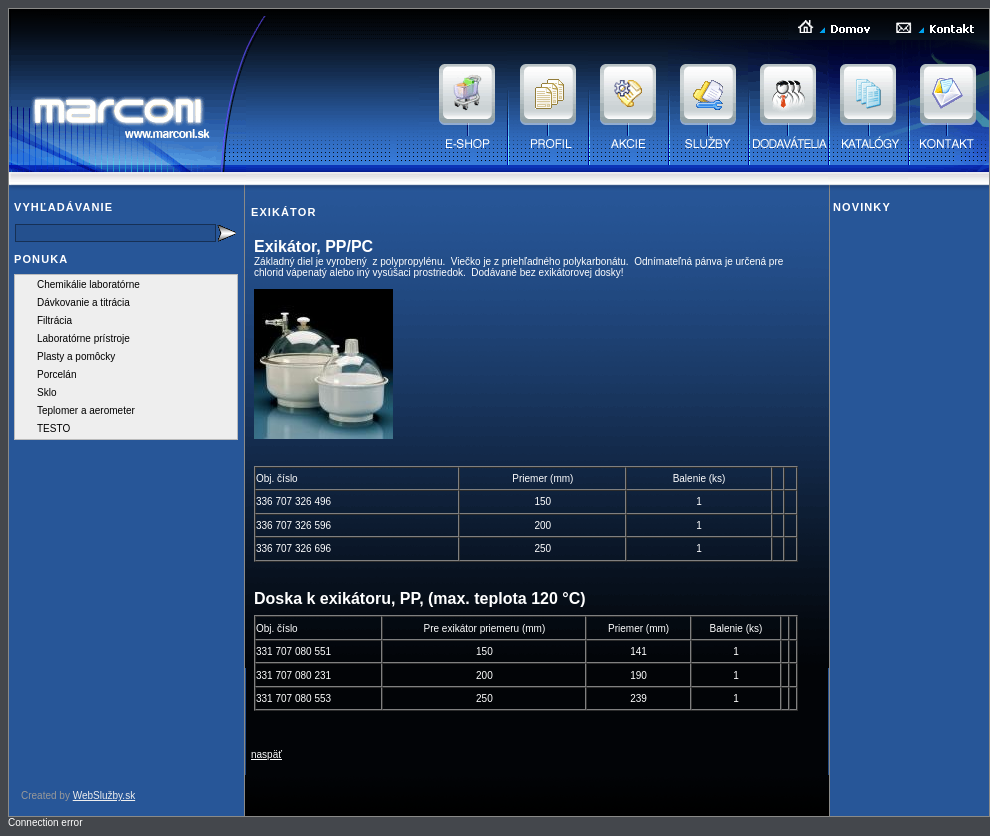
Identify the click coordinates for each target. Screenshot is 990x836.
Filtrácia (54, 320)
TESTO (53, 428)
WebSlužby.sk (104, 795)
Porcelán (56, 374)
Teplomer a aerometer (86, 410)
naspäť (266, 754)
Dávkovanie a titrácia (83, 302)
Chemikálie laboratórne (88, 284)
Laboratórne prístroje (83, 338)
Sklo (46, 392)
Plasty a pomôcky (76, 356)
